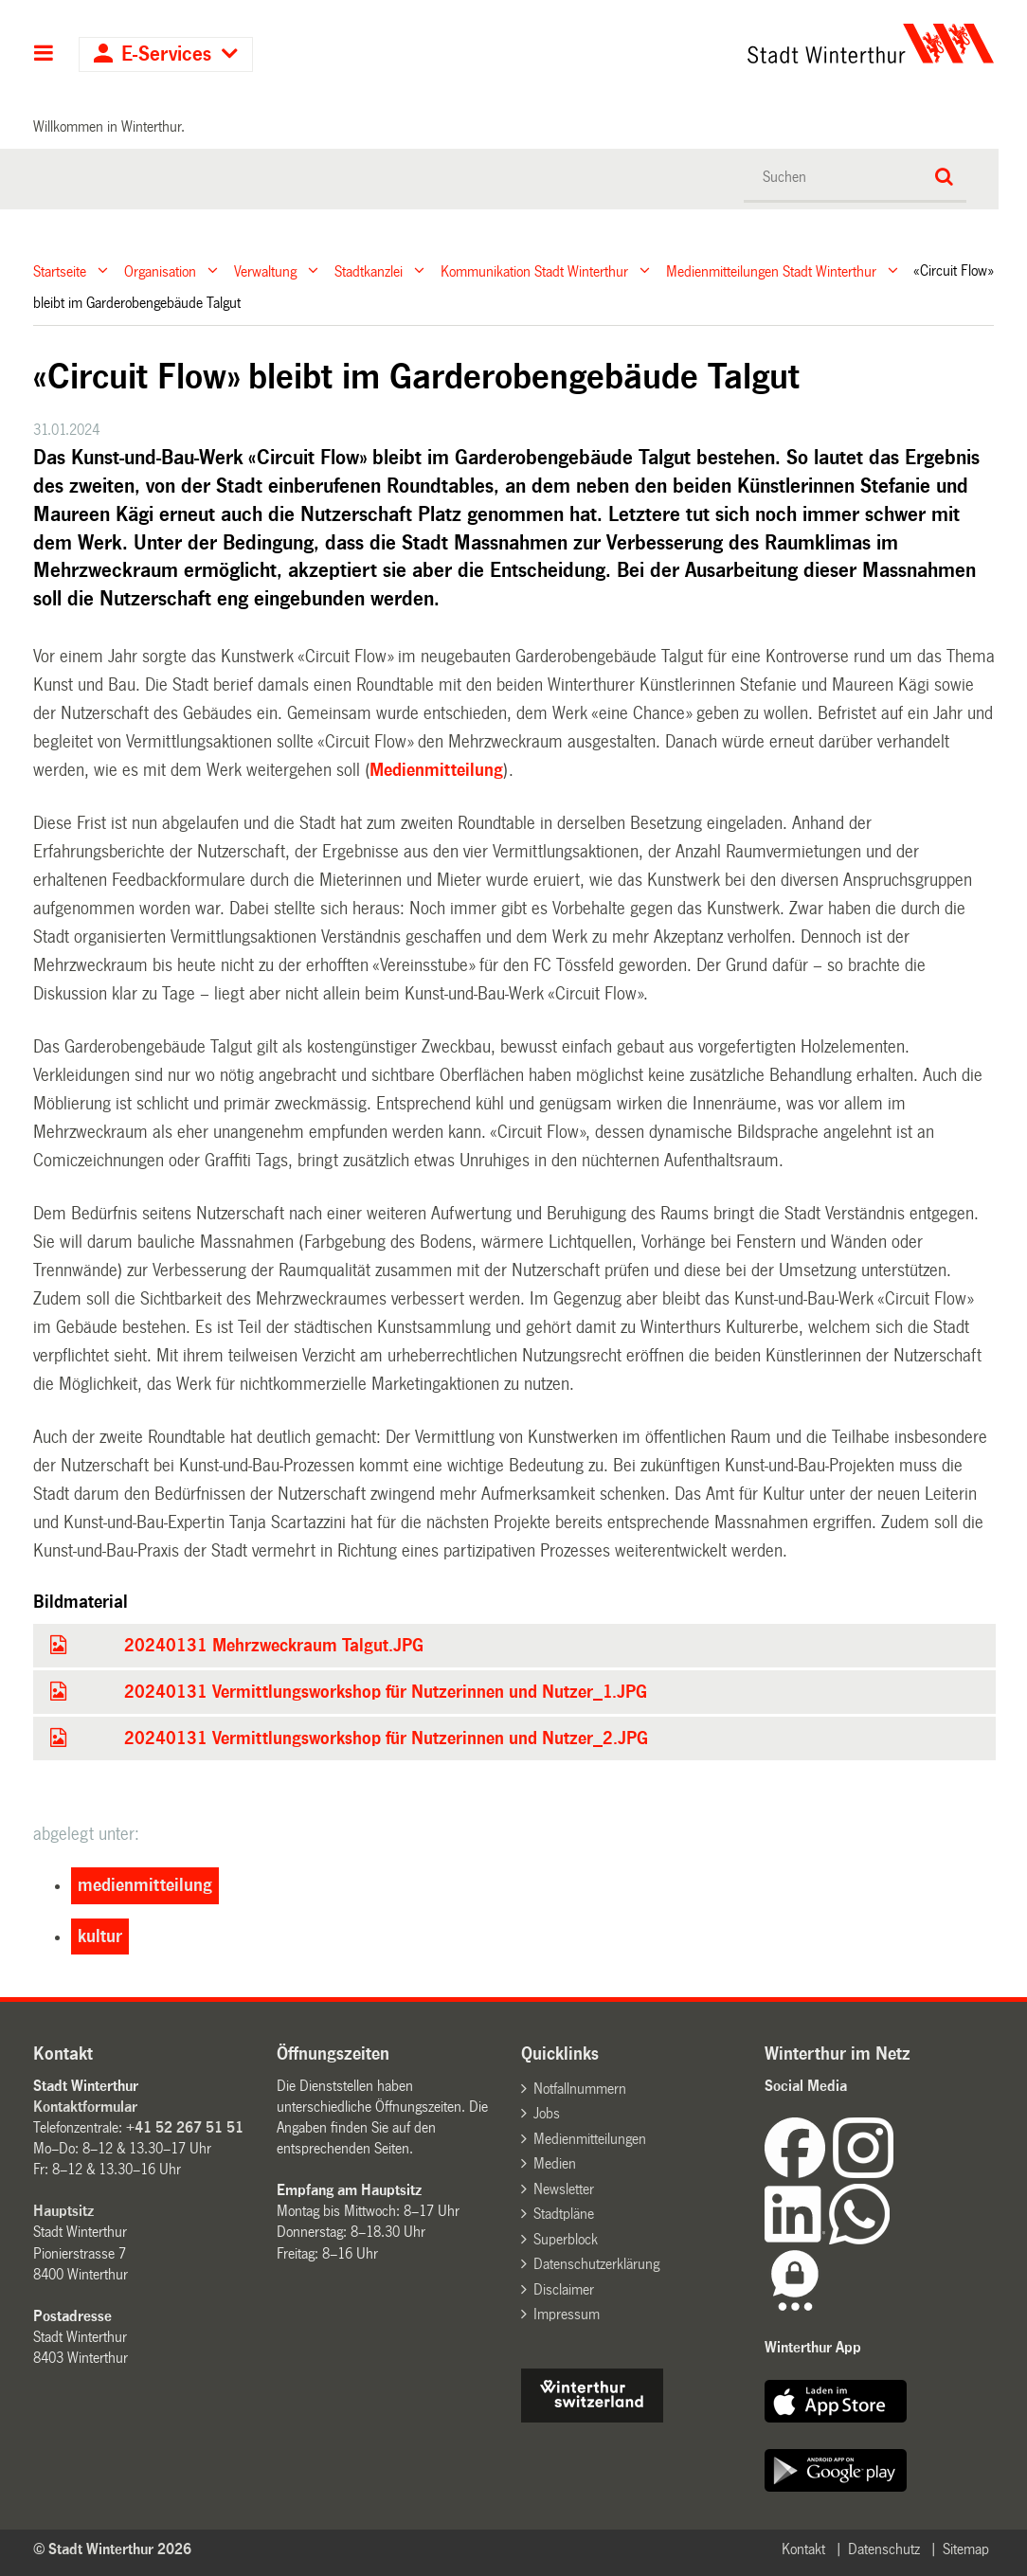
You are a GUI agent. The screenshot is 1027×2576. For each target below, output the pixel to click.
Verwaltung (265, 270)
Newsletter (563, 2189)
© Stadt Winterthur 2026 (112, 2549)
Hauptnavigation (44, 55)
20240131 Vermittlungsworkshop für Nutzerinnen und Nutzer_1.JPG (385, 1692)
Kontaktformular (85, 2107)
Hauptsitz (63, 2211)
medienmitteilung (145, 1885)
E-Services (166, 54)
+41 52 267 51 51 (184, 2127)
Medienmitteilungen (589, 2139)
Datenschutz (884, 2549)
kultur (100, 1936)
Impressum (566, 2314)
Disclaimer (563, 2289)
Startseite (59, 270)
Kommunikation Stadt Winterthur (534, 270)
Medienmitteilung (436, 770)
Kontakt (803, 2549)
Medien (554, 2163)
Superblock (565, 2239)
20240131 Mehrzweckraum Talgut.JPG (273, 1645)
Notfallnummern (579, 2089)
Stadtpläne (563, 2214)
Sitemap (966, 2549)
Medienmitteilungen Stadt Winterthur (771, 270)
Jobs (546, 2113)
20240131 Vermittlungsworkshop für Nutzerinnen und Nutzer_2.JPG (386, 1738)
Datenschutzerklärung (596, 2264)
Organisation (160, 270)
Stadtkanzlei (368, 270)
